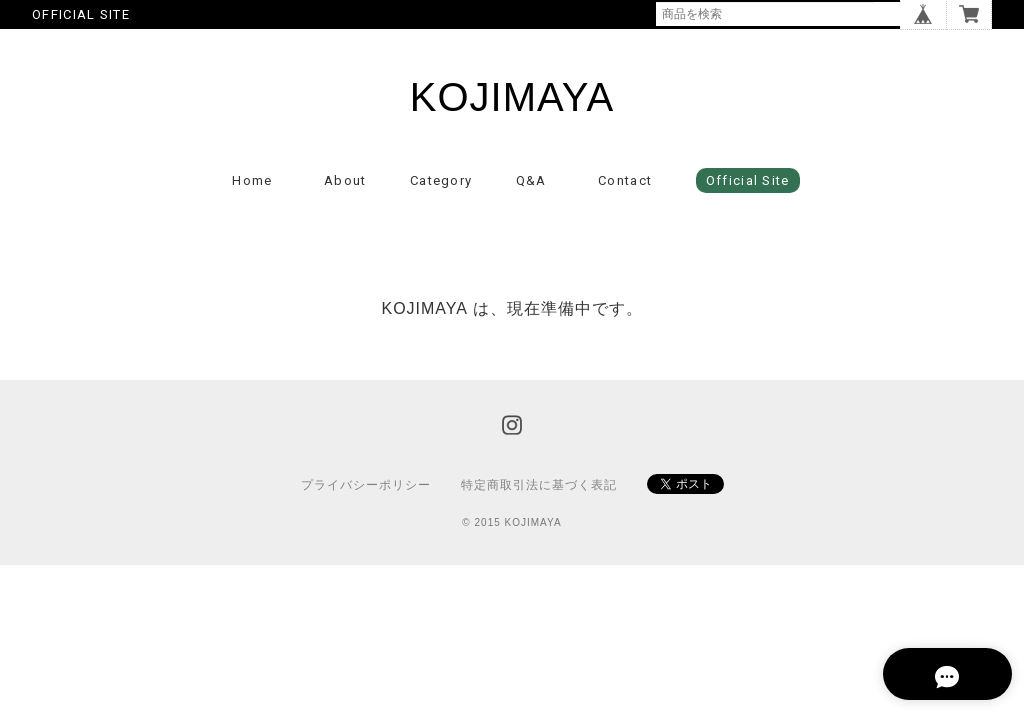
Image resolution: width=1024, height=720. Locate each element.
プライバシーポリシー (366, 489)
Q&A (531, 184)
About (345, 184)
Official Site (748, 184)
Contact (625, 184)
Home (252, 184)
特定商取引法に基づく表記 (539, 489)
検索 (888, 14)
